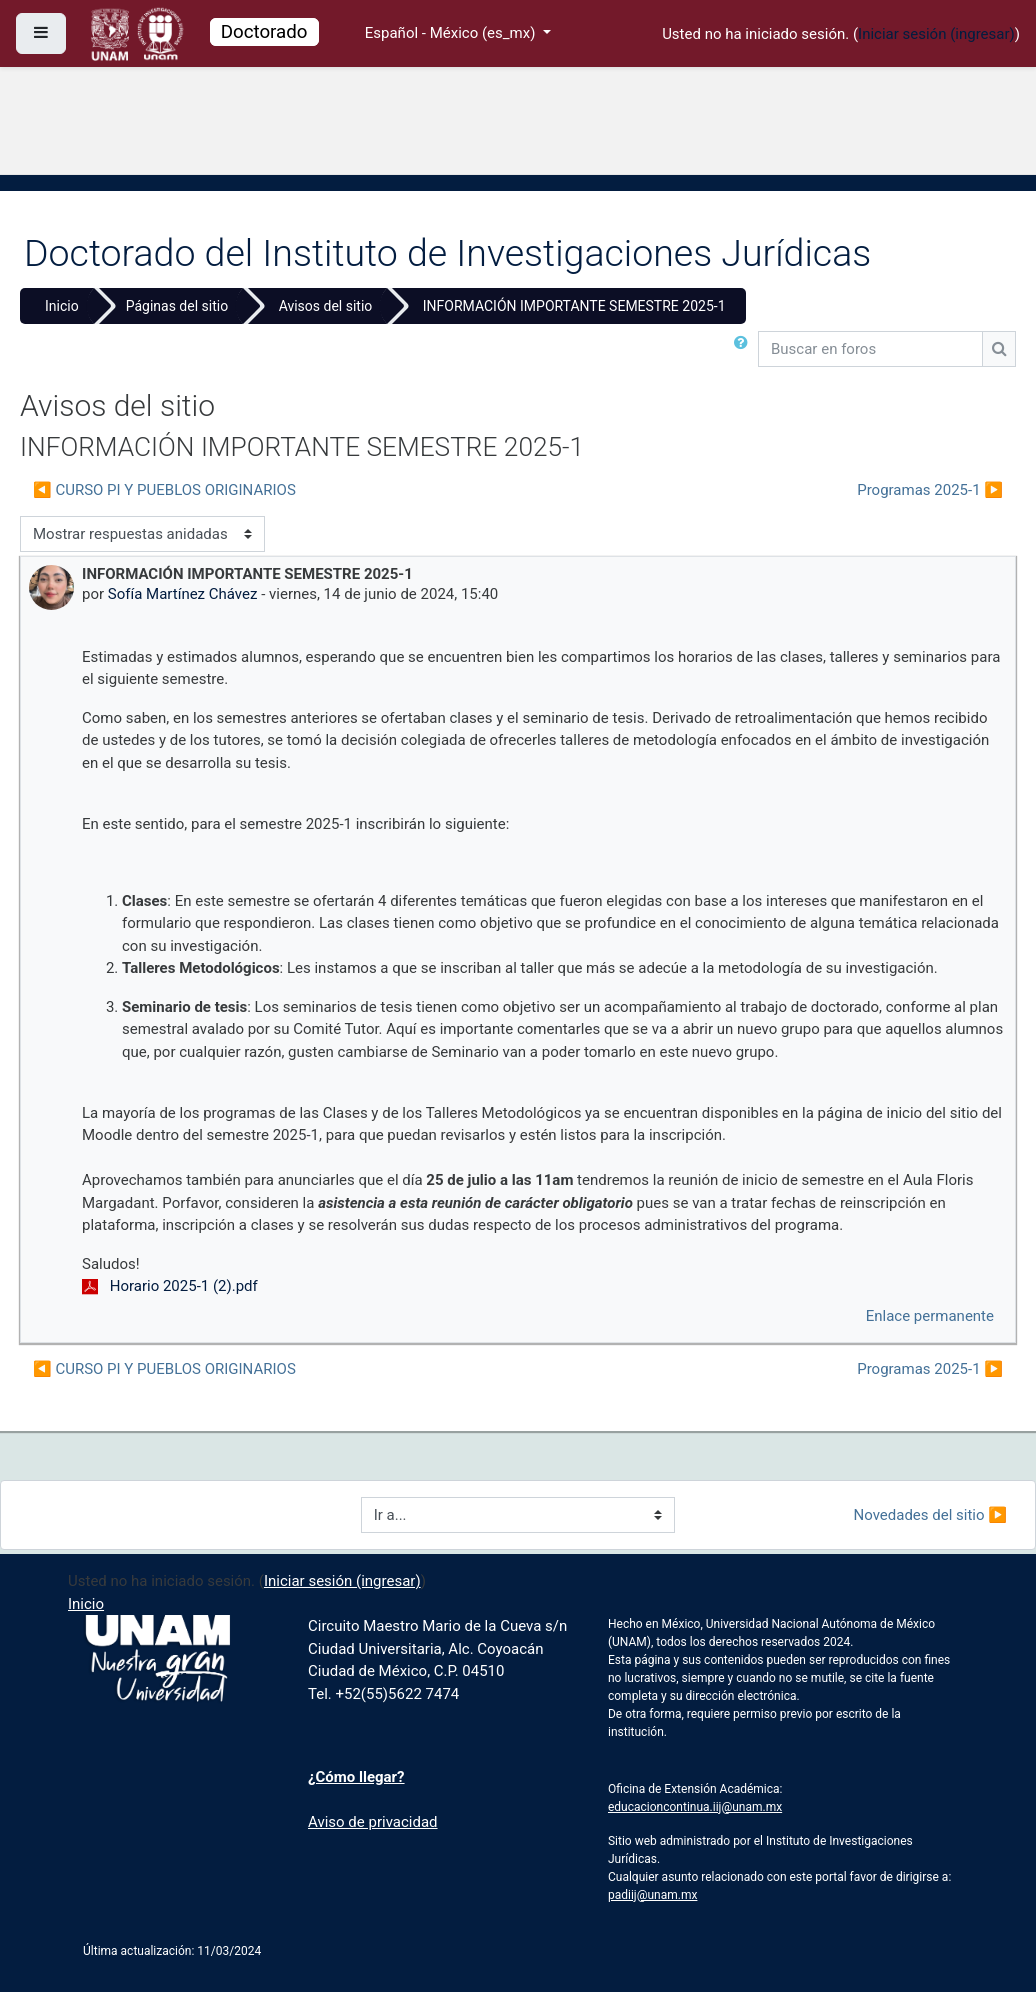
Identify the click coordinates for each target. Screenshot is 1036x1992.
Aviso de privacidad (373, 1822)
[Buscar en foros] (870, 349)
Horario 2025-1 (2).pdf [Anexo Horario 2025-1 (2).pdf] (170, 1286)
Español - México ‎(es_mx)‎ (452, 33)
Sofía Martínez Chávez (183, 594)
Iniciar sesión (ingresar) (936, 34)
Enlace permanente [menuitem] (930, 1316)
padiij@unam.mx (652, 1895)
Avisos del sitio (326, 306)
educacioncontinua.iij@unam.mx (695, 1807)
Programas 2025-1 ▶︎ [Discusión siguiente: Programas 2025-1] (930, 490)
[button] (745, 349)
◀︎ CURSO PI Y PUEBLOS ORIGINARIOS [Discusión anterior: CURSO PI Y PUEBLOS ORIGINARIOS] (164, 490)
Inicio (62, 306)
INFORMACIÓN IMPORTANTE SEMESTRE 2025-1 (574, 306)
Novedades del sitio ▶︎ (930, 1515)
